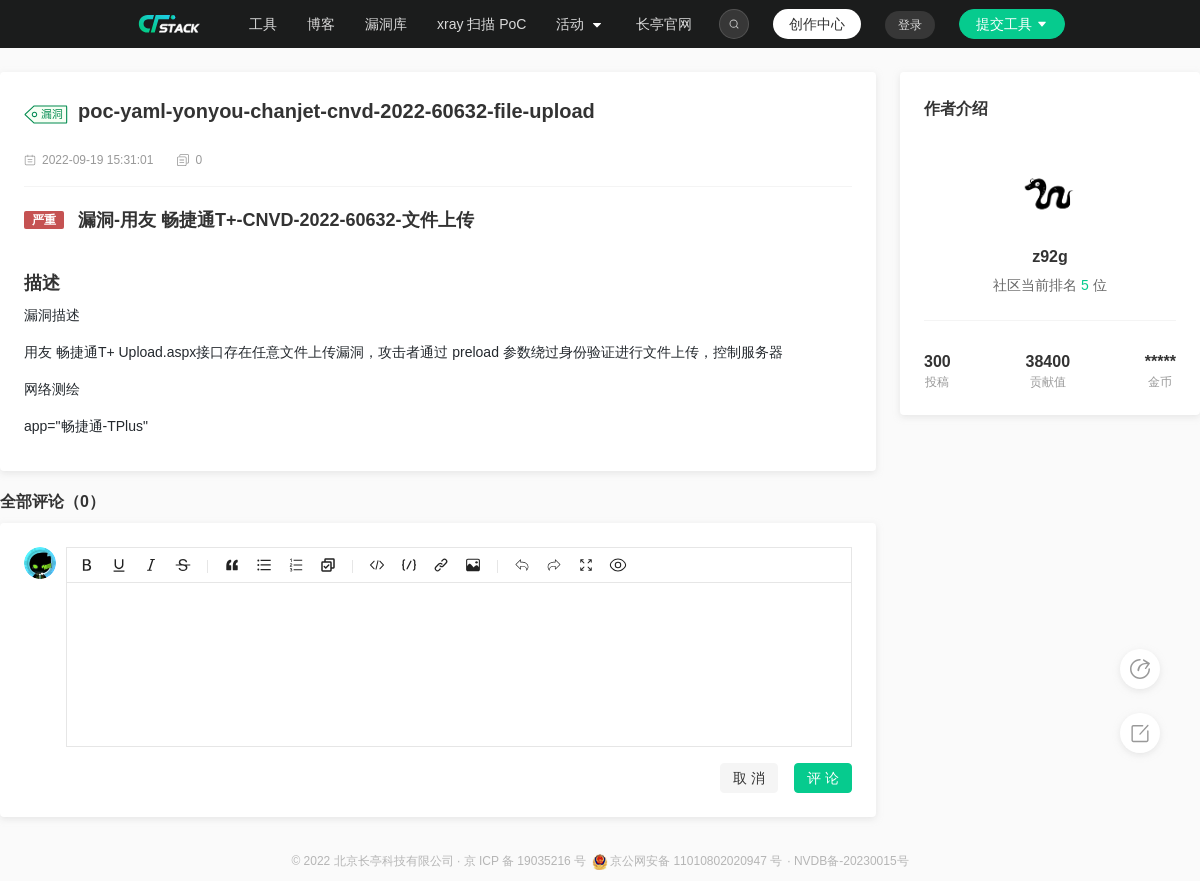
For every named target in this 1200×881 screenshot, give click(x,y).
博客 (321, 24)
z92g (1050, 256)
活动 (581, 24)
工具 (263, 24)
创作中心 (817, 24)
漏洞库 (386, 24)
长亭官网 (664, 24)
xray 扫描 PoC (481, 24)
